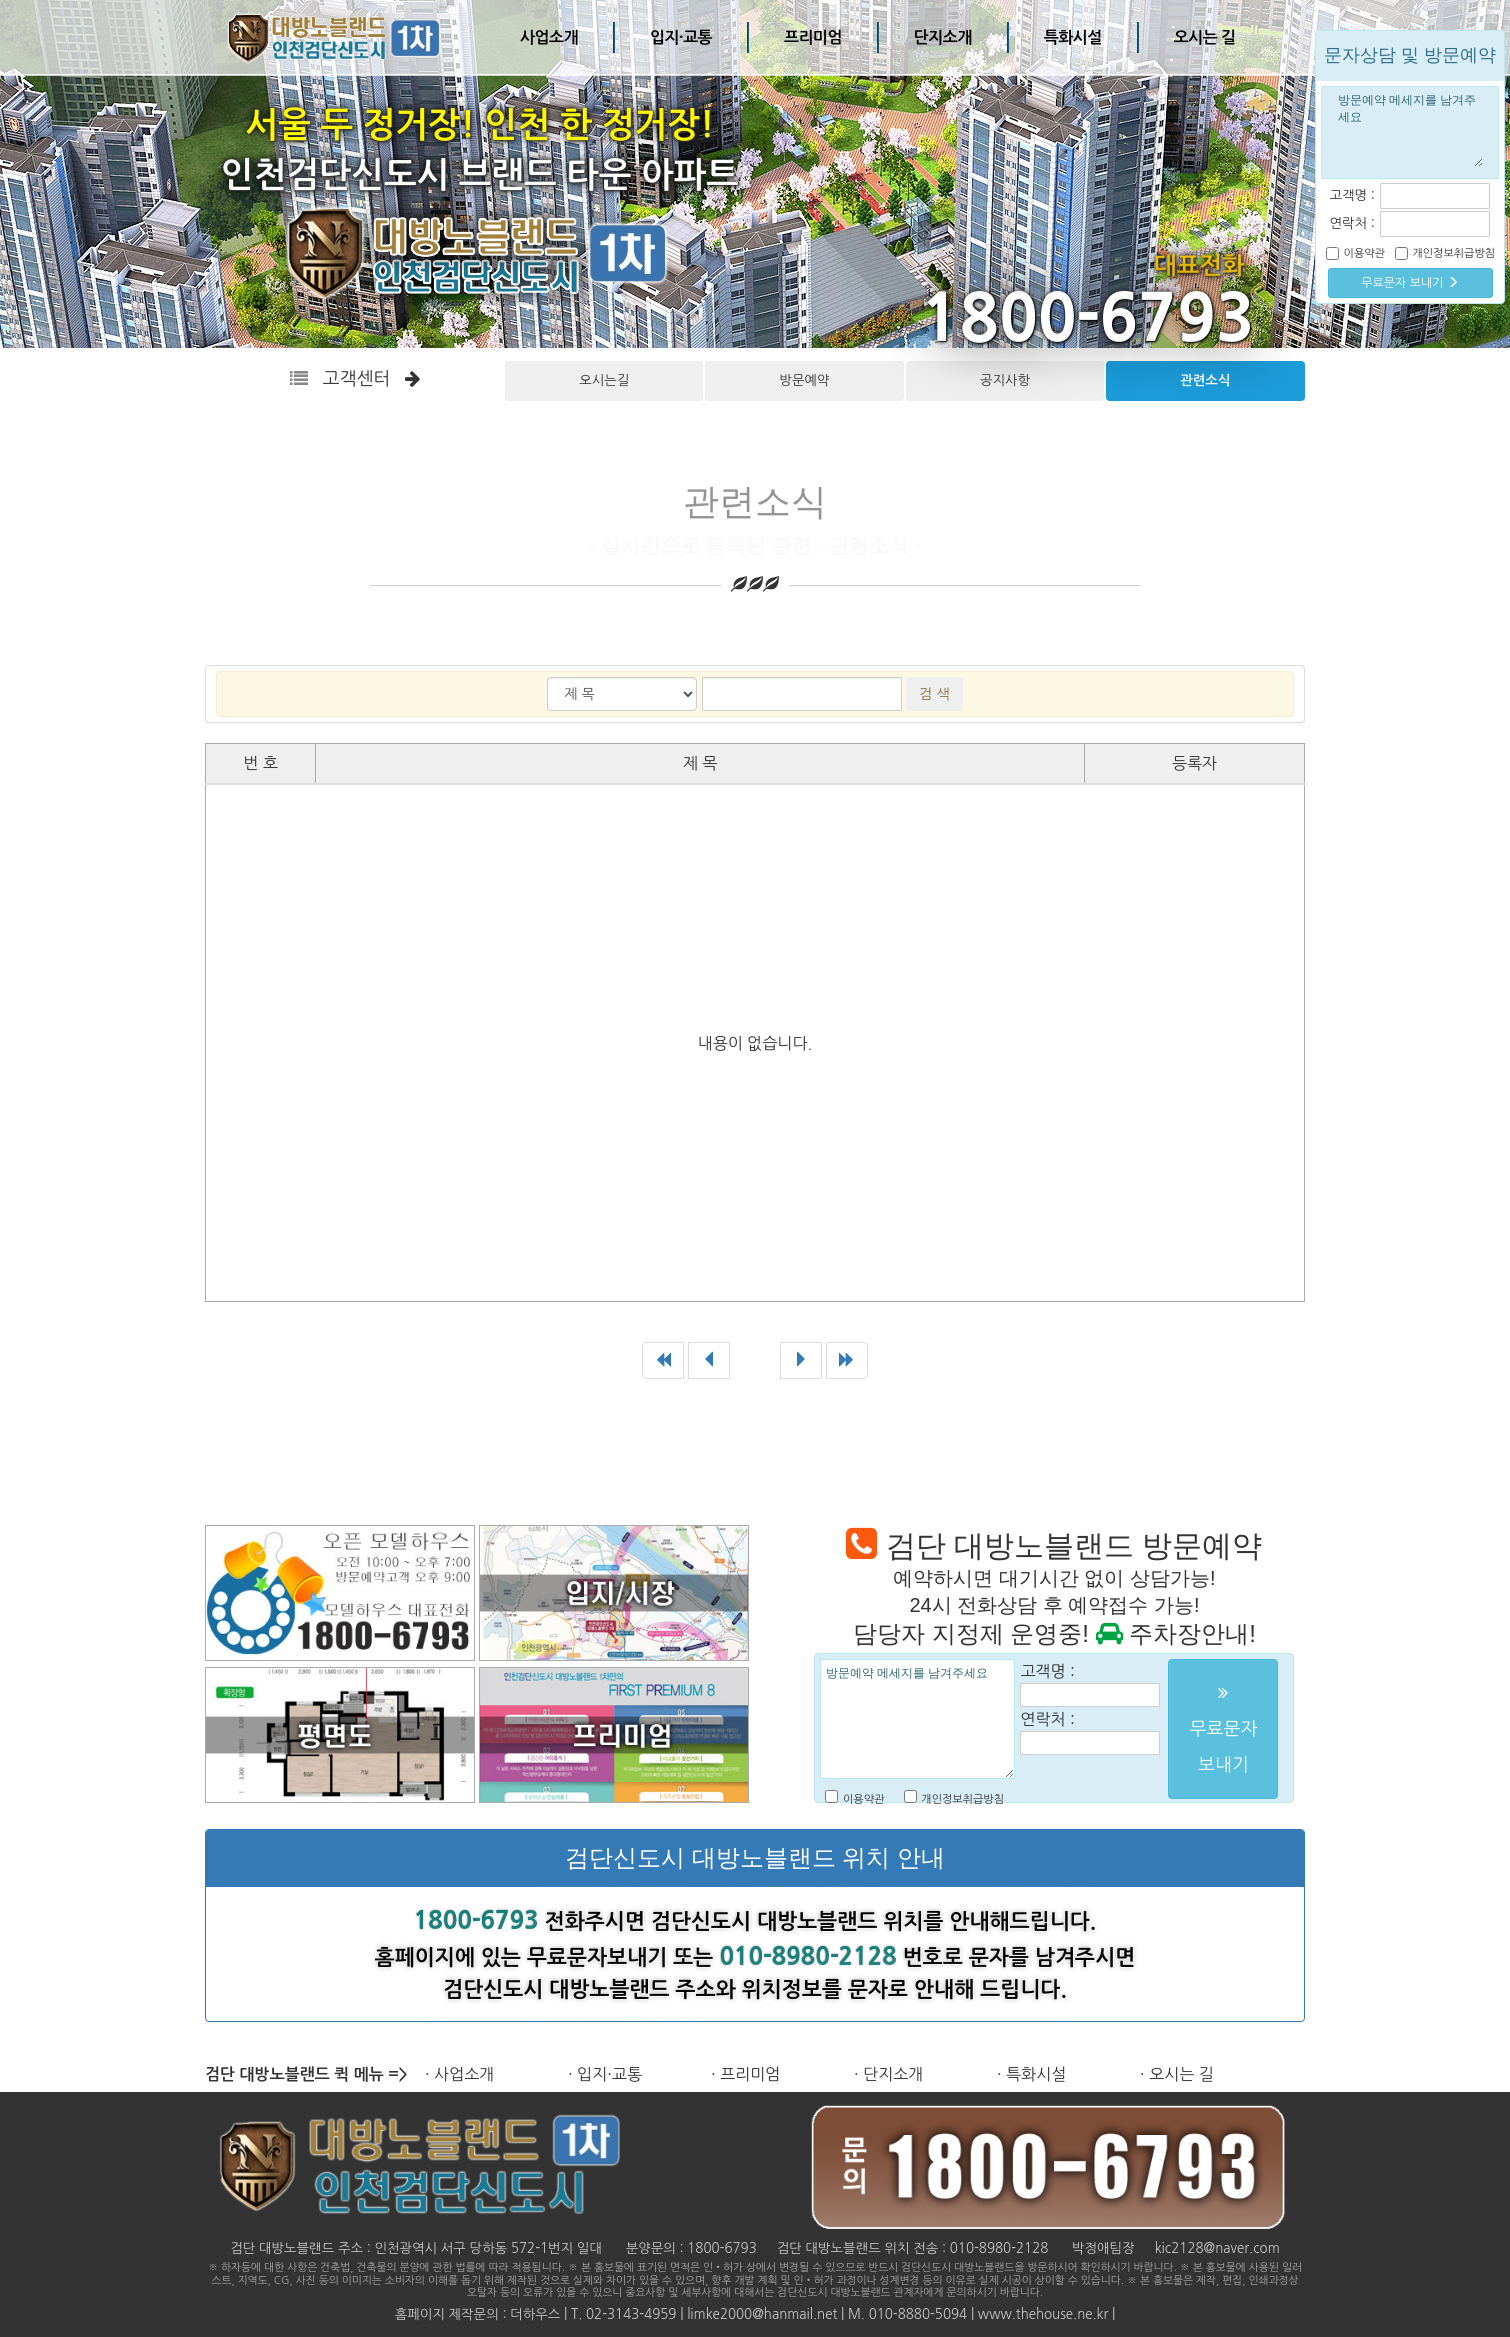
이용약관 (863, 1799)
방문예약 (805, 380)
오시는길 (604, 380)
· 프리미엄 (745, 2074)
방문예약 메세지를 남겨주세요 (917, 1719)
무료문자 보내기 (1410, 282)
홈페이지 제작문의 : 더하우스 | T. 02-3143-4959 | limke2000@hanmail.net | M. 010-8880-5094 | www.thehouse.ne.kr (752, 2314)
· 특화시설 (1031, 2074)
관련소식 (1205, 380)
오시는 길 (1205, 37)
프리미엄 (813, 37)
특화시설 (1073, 37)
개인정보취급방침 (962, 1799)
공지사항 (1005, 380)
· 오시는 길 (1177, 2074)
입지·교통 (681, 37)
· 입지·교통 (605, 2074)
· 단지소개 (888, 2074)
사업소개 (549, 37)
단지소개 (943, 37)
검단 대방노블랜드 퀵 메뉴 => (306, 2074)
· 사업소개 (459, 2074)
